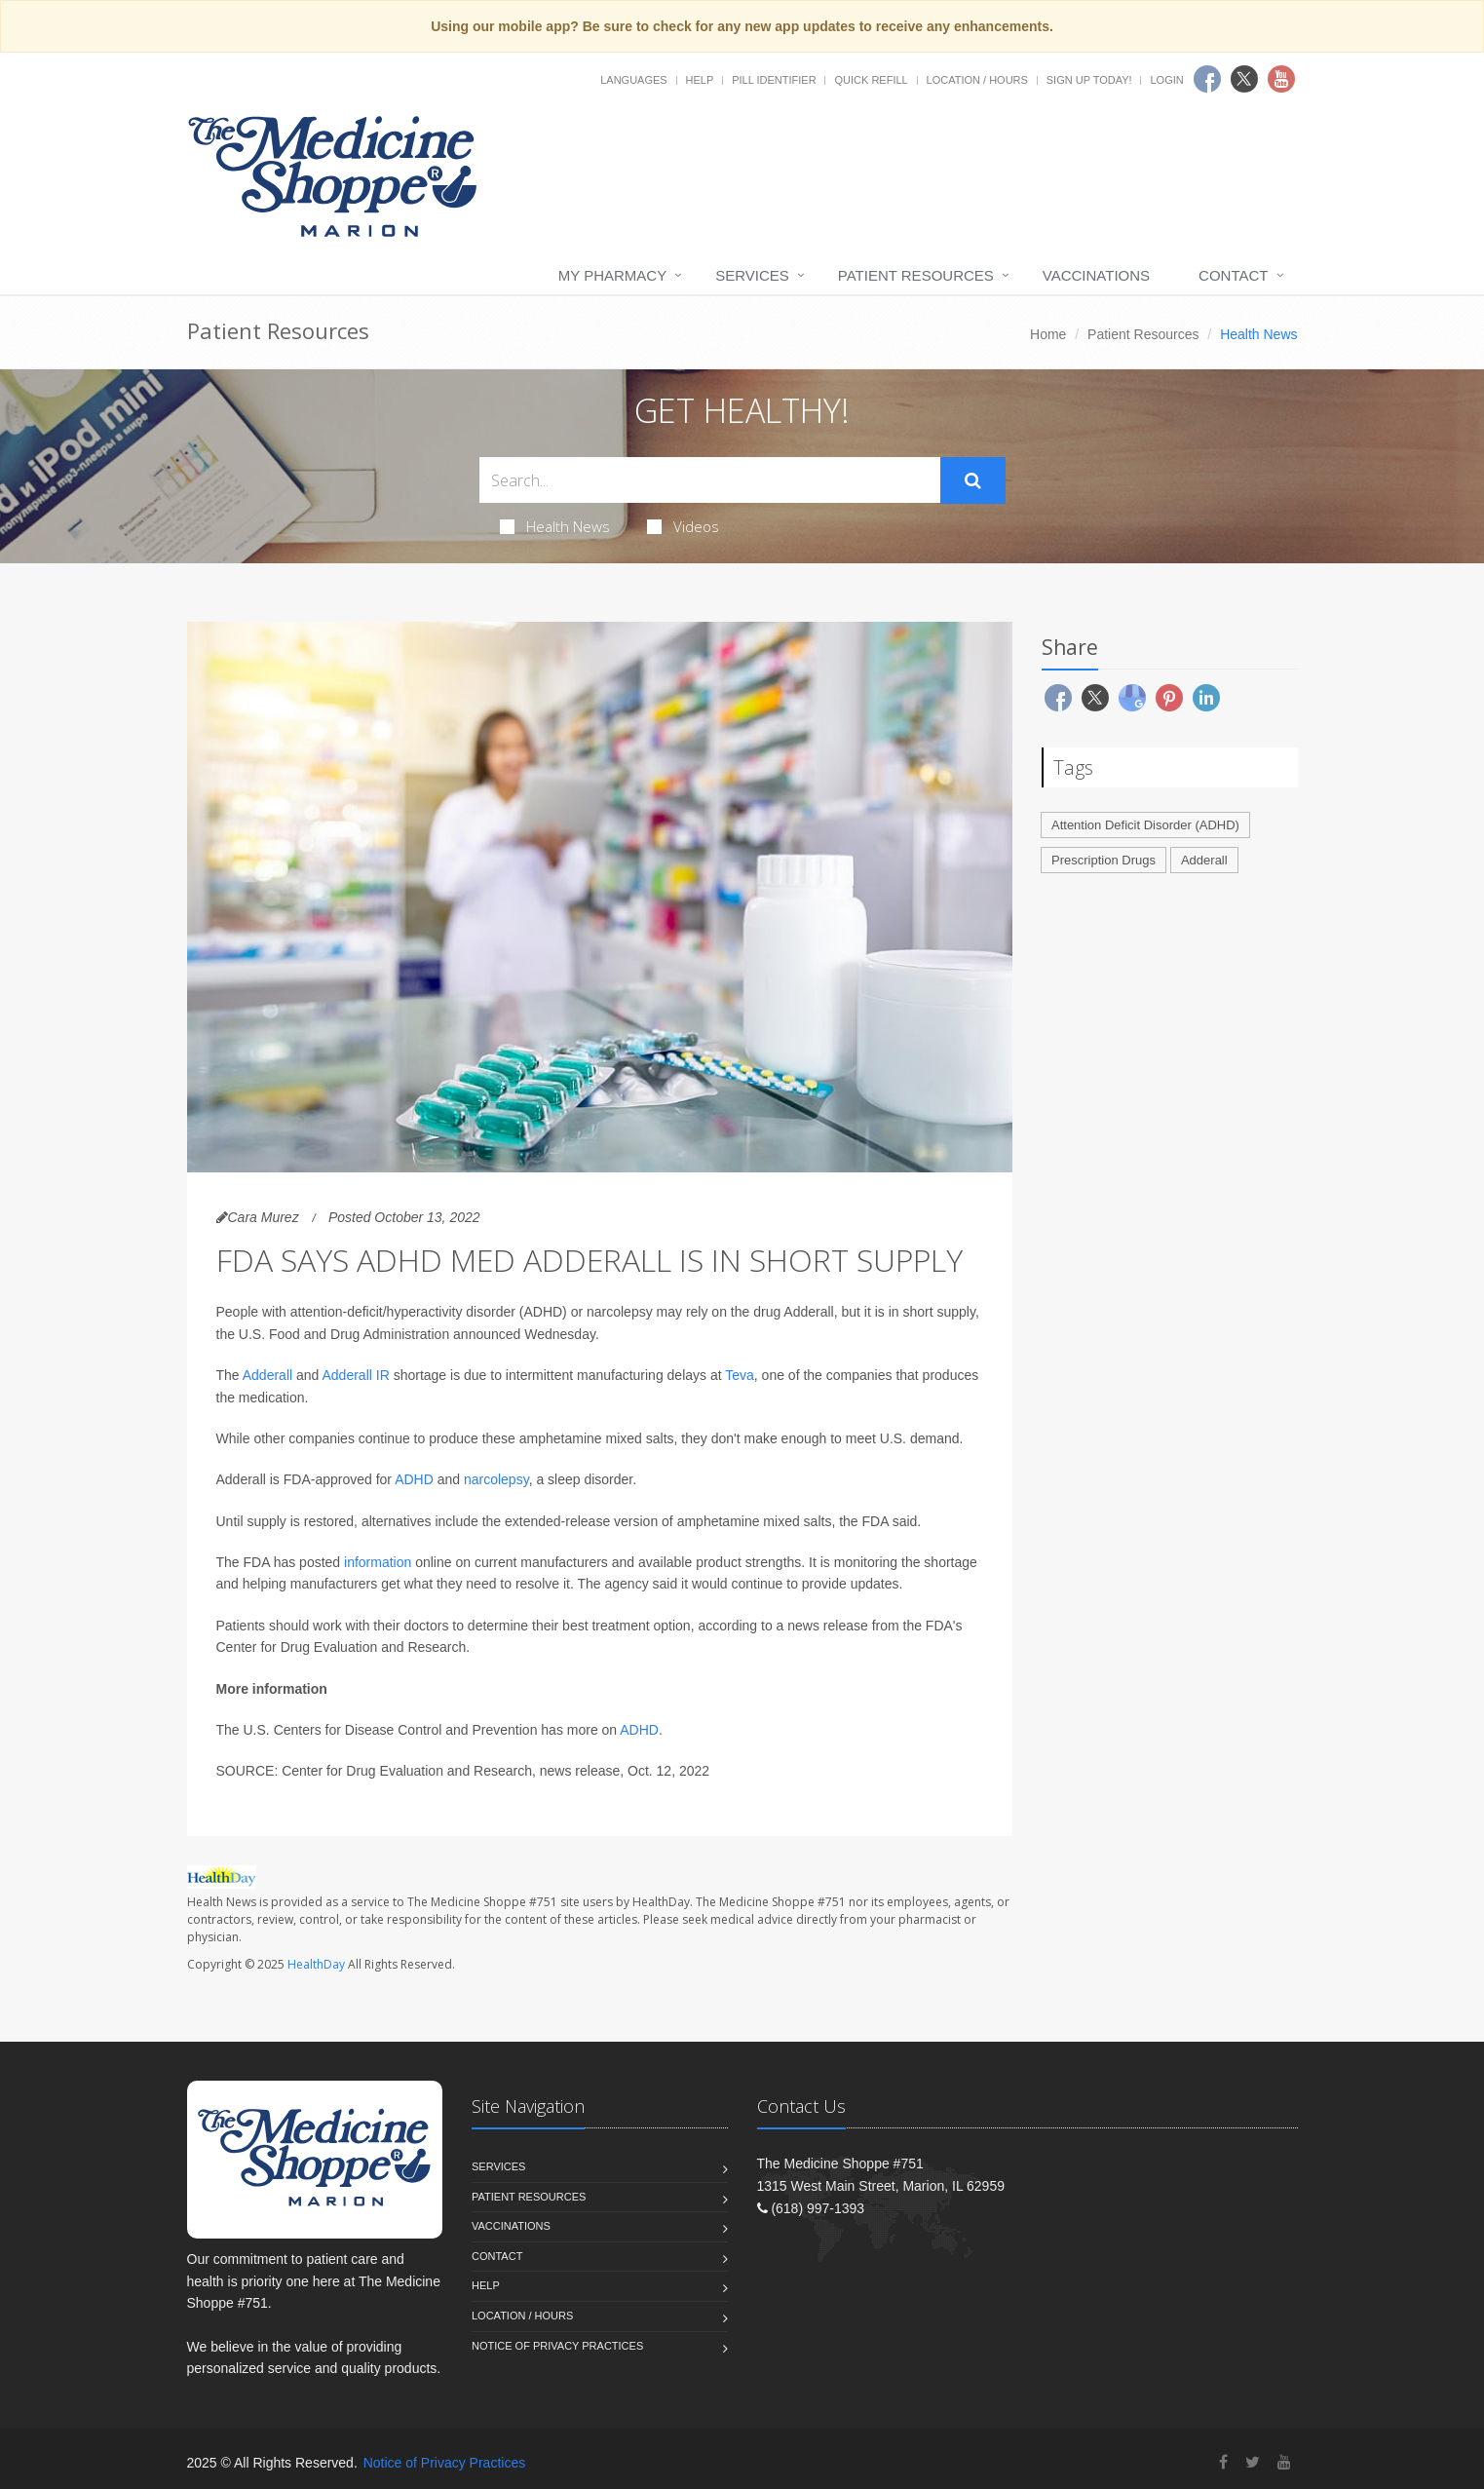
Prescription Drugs (1103, 860)
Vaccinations (1096, 275)
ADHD (414, 1479)
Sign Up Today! (1089, 80)
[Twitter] (1252, 2462)
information (377, 1562)
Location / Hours (977, 80)
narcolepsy (496, 1479)
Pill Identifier (774, 80)
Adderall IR (356, 1375)
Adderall (267, 1375)
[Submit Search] (973, 480)
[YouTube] (1284, 2462)
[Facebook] (1223, 2462)
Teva (739, 1375)
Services (752, 275)
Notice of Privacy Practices (557, 2346)
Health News (555, 526)
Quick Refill (870, 80)
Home (1048, 334)
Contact (1233, 275)
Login (1166, 80)
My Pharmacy (612, 275)
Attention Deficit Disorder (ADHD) (1145, 825)
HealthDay (316, 1964)
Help (700, 80)
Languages (633, 80)
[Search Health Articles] (709, 480)
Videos (683, 526)
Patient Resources (916, 275)
